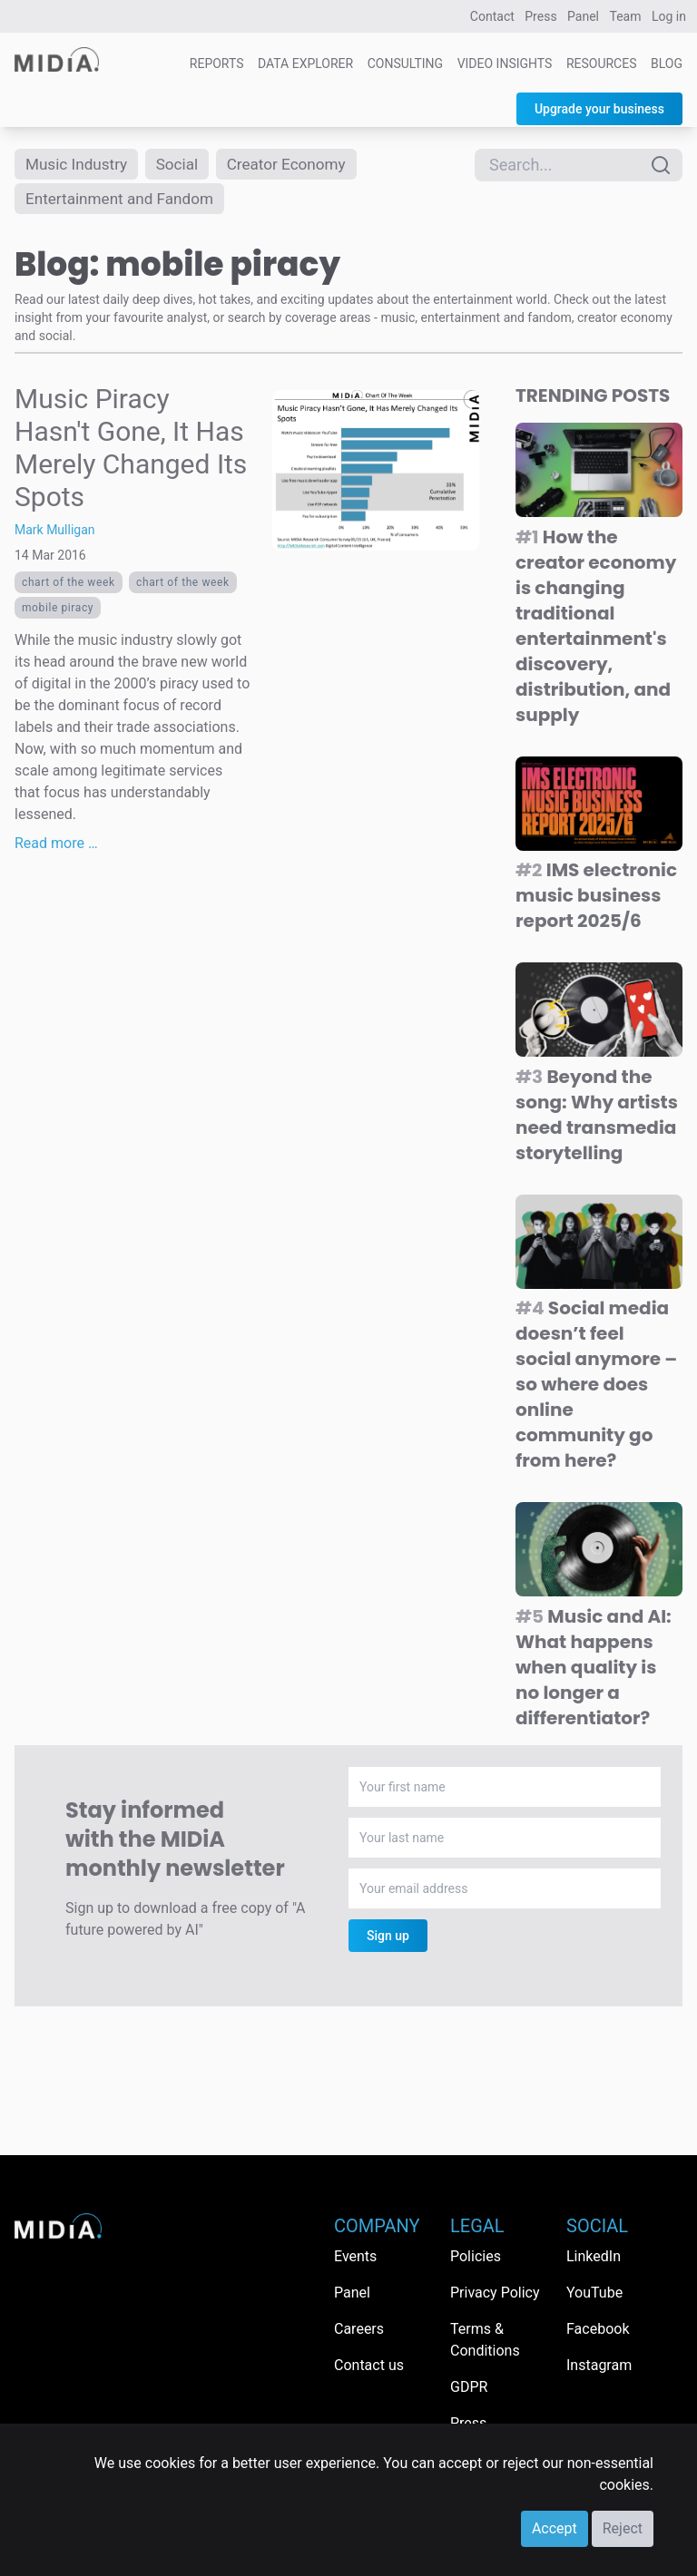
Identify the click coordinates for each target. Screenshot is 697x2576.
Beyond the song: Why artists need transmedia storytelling (596, 1118)
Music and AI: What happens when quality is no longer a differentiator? (593, 1670)
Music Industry (79, 164)
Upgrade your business (599, 109)
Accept (554, 2528)
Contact (492, 16)
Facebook (597, 2328)
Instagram (599, 2365)
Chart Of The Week (68, 586)
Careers (359, 2328)
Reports (217, 63)
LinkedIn (593, 2256)
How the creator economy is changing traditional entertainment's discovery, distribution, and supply (595, 629)
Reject (623, 2528)
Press (540, 16)
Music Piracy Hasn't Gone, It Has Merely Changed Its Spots (131, 451)
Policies (475, 2256)
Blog (666, 63)
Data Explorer (305, 63)
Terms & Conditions (485, 2339)
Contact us (369, 2365)
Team (626, 16)
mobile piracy (57, 611)
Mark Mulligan (55, 533)
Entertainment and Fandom (124, 200)
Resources (601, 63)
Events (355, 2256)
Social (184, 164)
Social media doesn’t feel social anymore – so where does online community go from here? (596, 1388)
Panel (583, 16)
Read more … (56, 846)
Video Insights (505, 63)
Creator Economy (296, 164)
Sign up (388, 1939)
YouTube (594, 2292)
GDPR (468, 2386)
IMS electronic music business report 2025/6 (596, 899)
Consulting (405, 63)
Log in (669, 16)
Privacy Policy (495, 2292)
